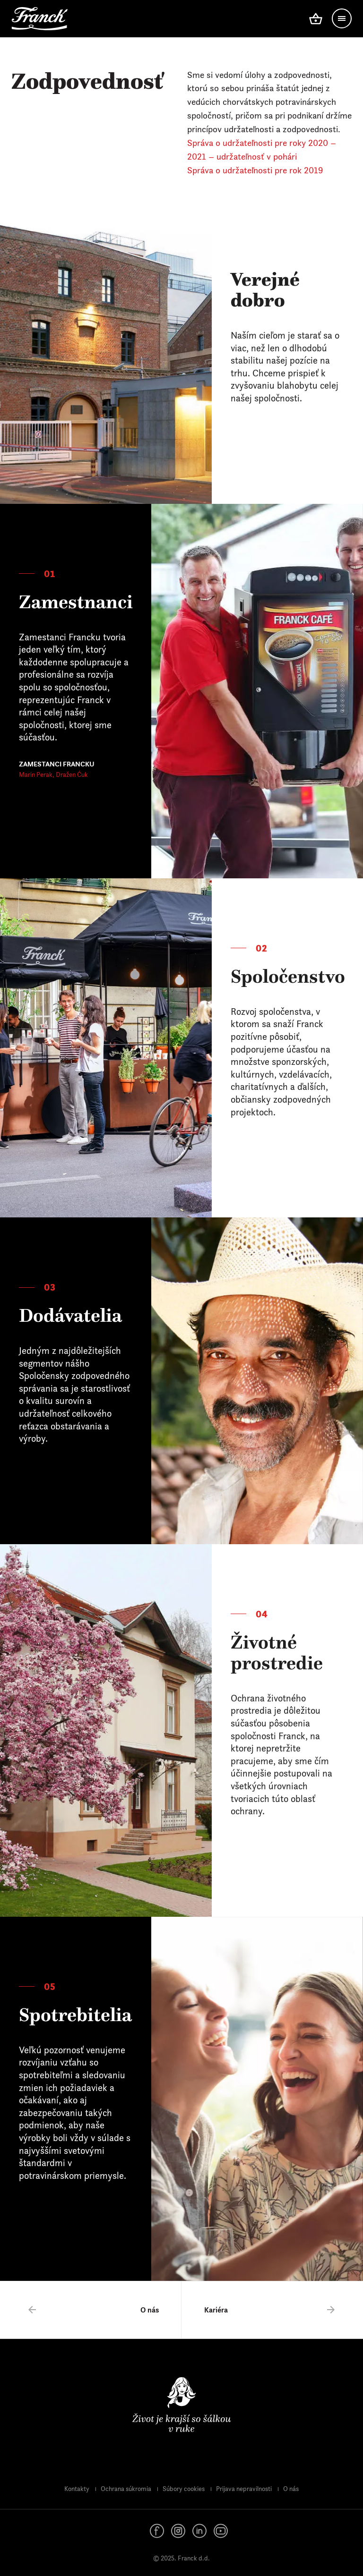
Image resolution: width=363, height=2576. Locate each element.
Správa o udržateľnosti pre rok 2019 (255, 170)
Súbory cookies (184, 2488)
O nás (291, 2488)
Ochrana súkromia (126, 2488)
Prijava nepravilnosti (244, 2488)
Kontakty (76, 2488)
